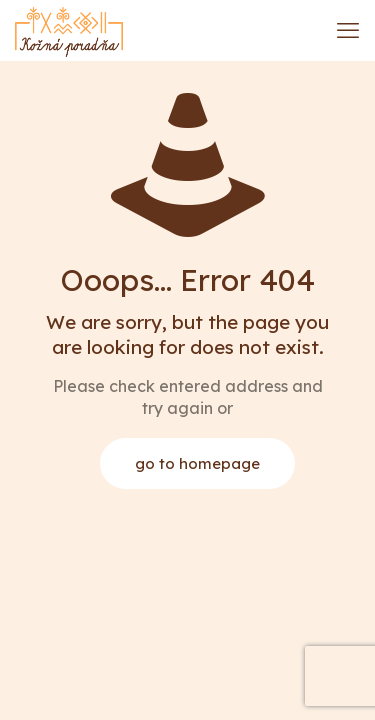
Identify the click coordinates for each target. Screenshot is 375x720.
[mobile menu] (348, 30)
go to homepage (197, 463)
